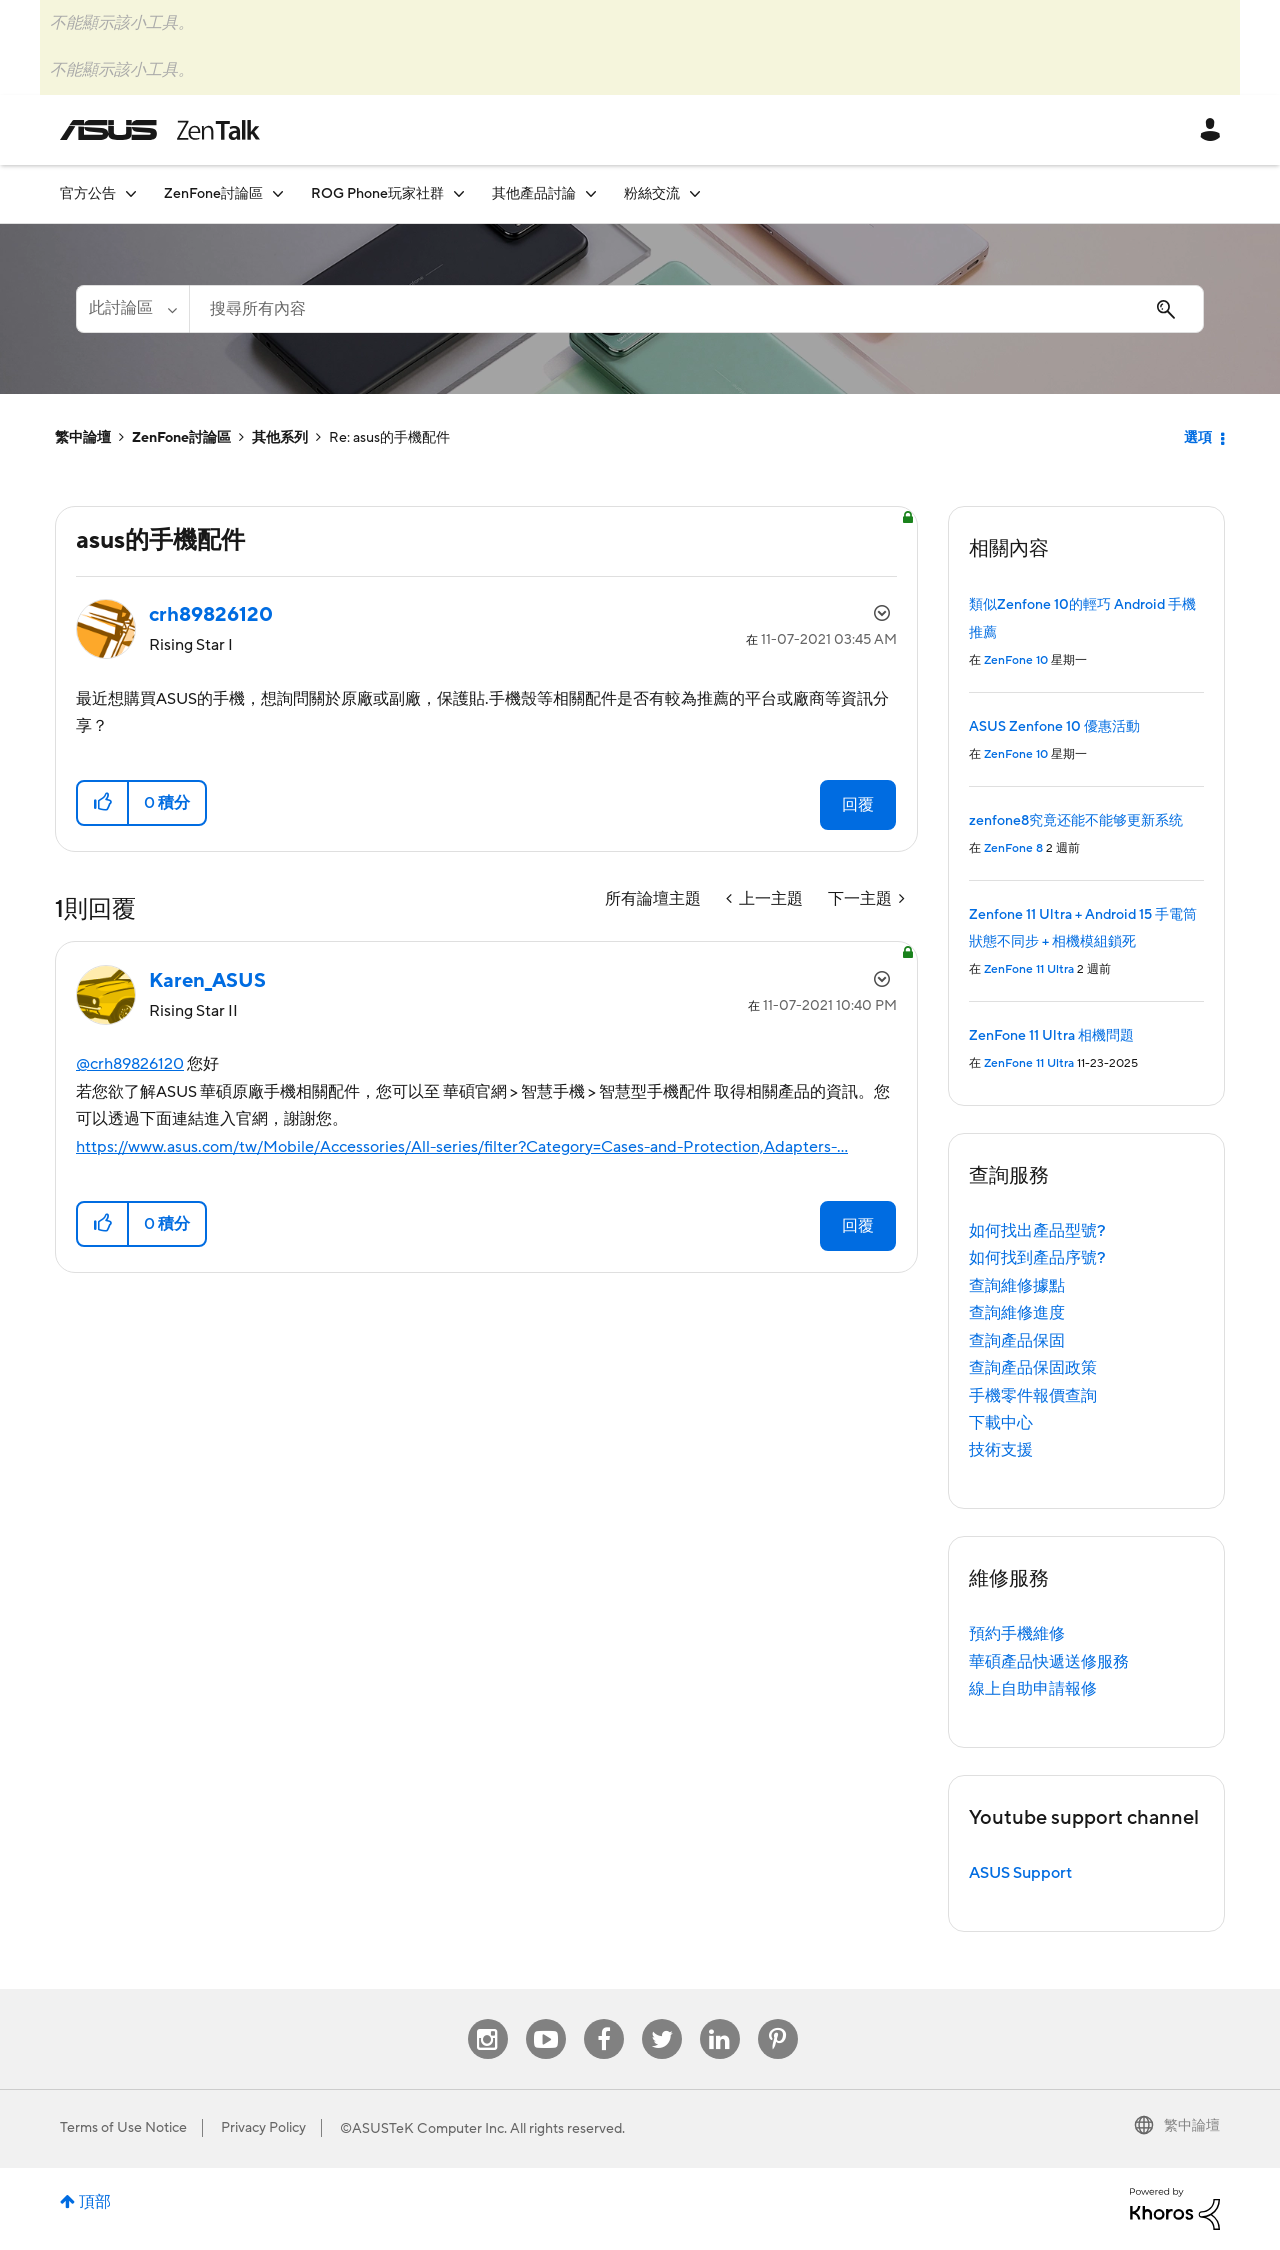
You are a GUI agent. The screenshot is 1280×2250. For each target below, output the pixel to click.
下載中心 (1001, 1423)
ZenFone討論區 (181, 438)
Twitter (661, 2019)
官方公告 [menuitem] (88, 194)
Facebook (604, 2019)
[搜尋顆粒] (132, 309)
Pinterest (778, 2019)
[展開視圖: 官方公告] (131, 193)
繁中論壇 (83, 438)
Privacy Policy (263, 2128)
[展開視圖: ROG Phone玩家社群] (459, 193)
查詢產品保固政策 (1033, 1368)
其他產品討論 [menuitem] (534, 194)
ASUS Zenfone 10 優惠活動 (1054, 727)
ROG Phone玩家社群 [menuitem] (377, 194)
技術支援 (1001, 1450)
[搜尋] (696, 309)
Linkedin (720, 2019)
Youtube (546, 2019)
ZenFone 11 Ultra (1029, 969)
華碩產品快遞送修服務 (1049, 1662)
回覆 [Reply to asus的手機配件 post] (858, 805)
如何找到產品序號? (1037, 1258)
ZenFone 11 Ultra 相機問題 (1051, 1036)
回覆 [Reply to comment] (858, 1226)
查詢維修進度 (1017, 1313)
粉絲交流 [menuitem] (652, 194)
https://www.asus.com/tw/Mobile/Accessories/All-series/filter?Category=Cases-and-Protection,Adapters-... (462, 1147)
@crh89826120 (130, 1064)
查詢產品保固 (1017, 1341)
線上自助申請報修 (1033, 1689)
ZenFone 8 (1013, 848)
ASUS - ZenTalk (160, 130)
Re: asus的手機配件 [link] (389, 438)
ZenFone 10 (1016, 660)
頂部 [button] (95, 2202)
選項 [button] (1198, 438)
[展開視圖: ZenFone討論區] (278, 193)
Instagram (487, 2019)
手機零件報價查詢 (1033, 1396)
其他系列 (280, 438)
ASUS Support (1020, 1873)
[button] (103, 803)
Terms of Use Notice (123, 2128)
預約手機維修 (1017, 1634)
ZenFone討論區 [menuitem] (213, 194)
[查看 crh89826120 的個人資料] (211, 615)
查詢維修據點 (1017, 1286)
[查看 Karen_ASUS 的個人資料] (207, 981)
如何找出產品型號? (1037, 1231)
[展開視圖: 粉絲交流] (695, 193)
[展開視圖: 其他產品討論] (591, 193)
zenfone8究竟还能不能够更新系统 (1076, 821)
